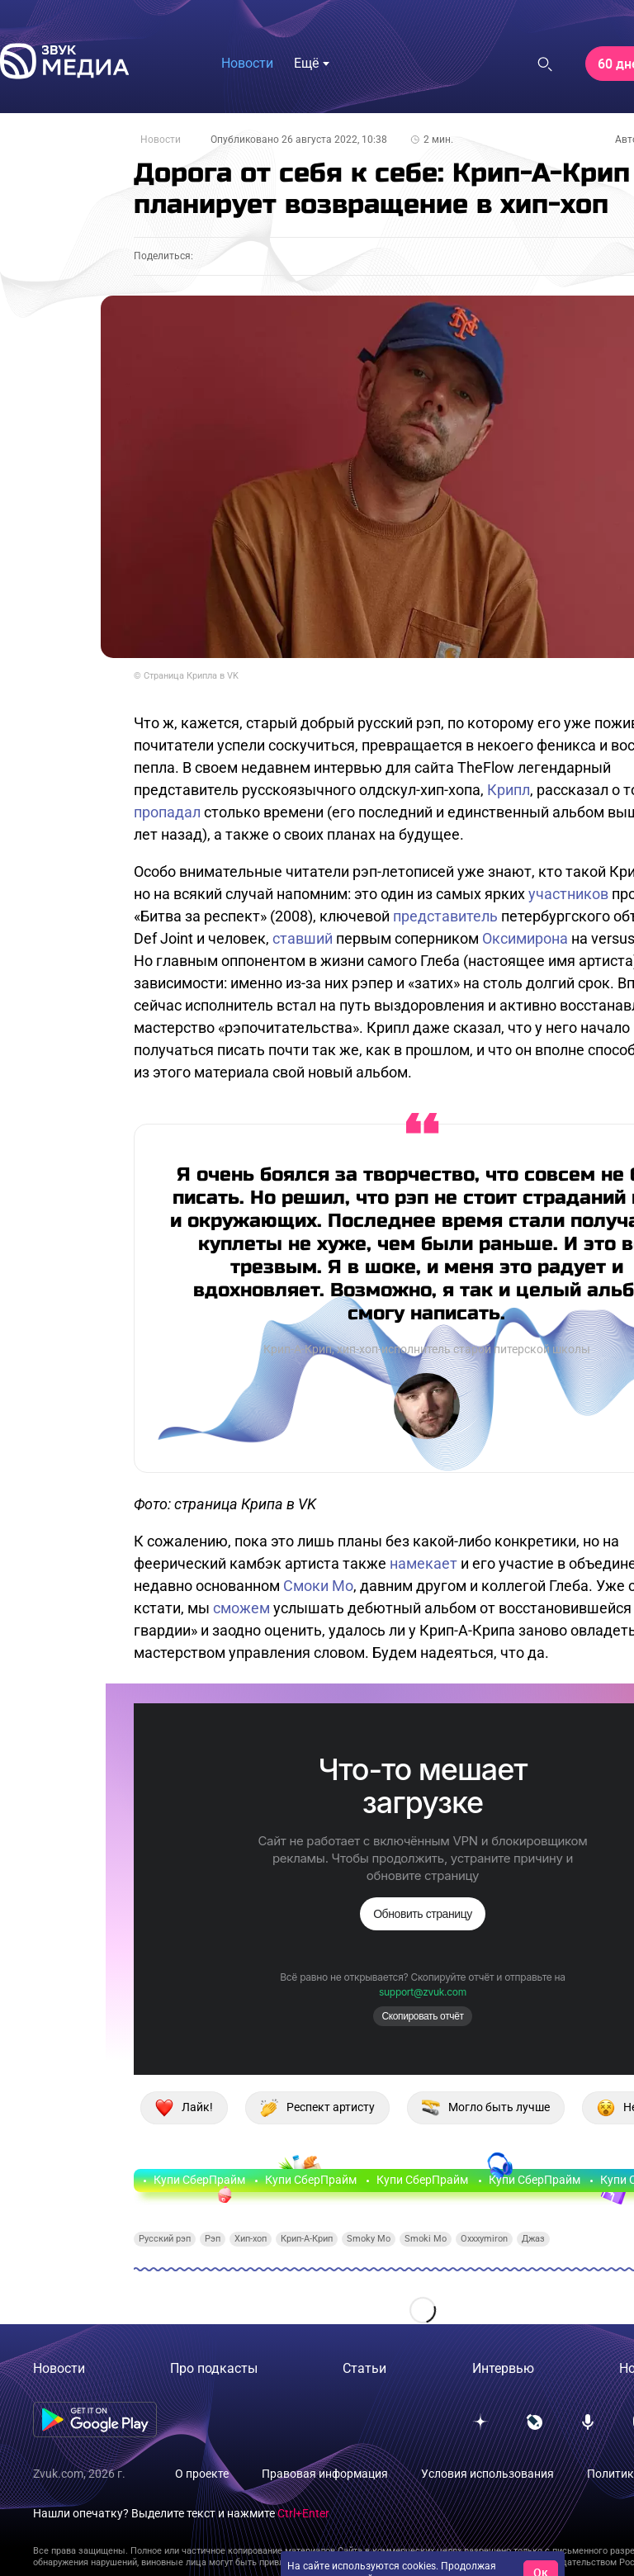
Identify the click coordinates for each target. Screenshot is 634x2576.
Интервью (503, 2368)
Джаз (533, 2238)
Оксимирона (525, 938)
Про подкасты (214, 2368)
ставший (302, 938)
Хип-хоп (250, 2238)
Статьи (364, 2368)
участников (568, 893)
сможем (241, 1608)
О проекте (202, 2473)
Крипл (508, 789)
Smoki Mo (426, 2238)
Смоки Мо (318, 1585)
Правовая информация (325, 2473)
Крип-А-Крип (307, 2238)
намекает (423, 1563)
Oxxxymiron (484, 2238)
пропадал (167, 812)
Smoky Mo (368, 2238)
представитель (445, 916)
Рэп (212, 2238)
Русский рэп (165, 2238)
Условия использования (487, 2473)
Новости (160, 139)
